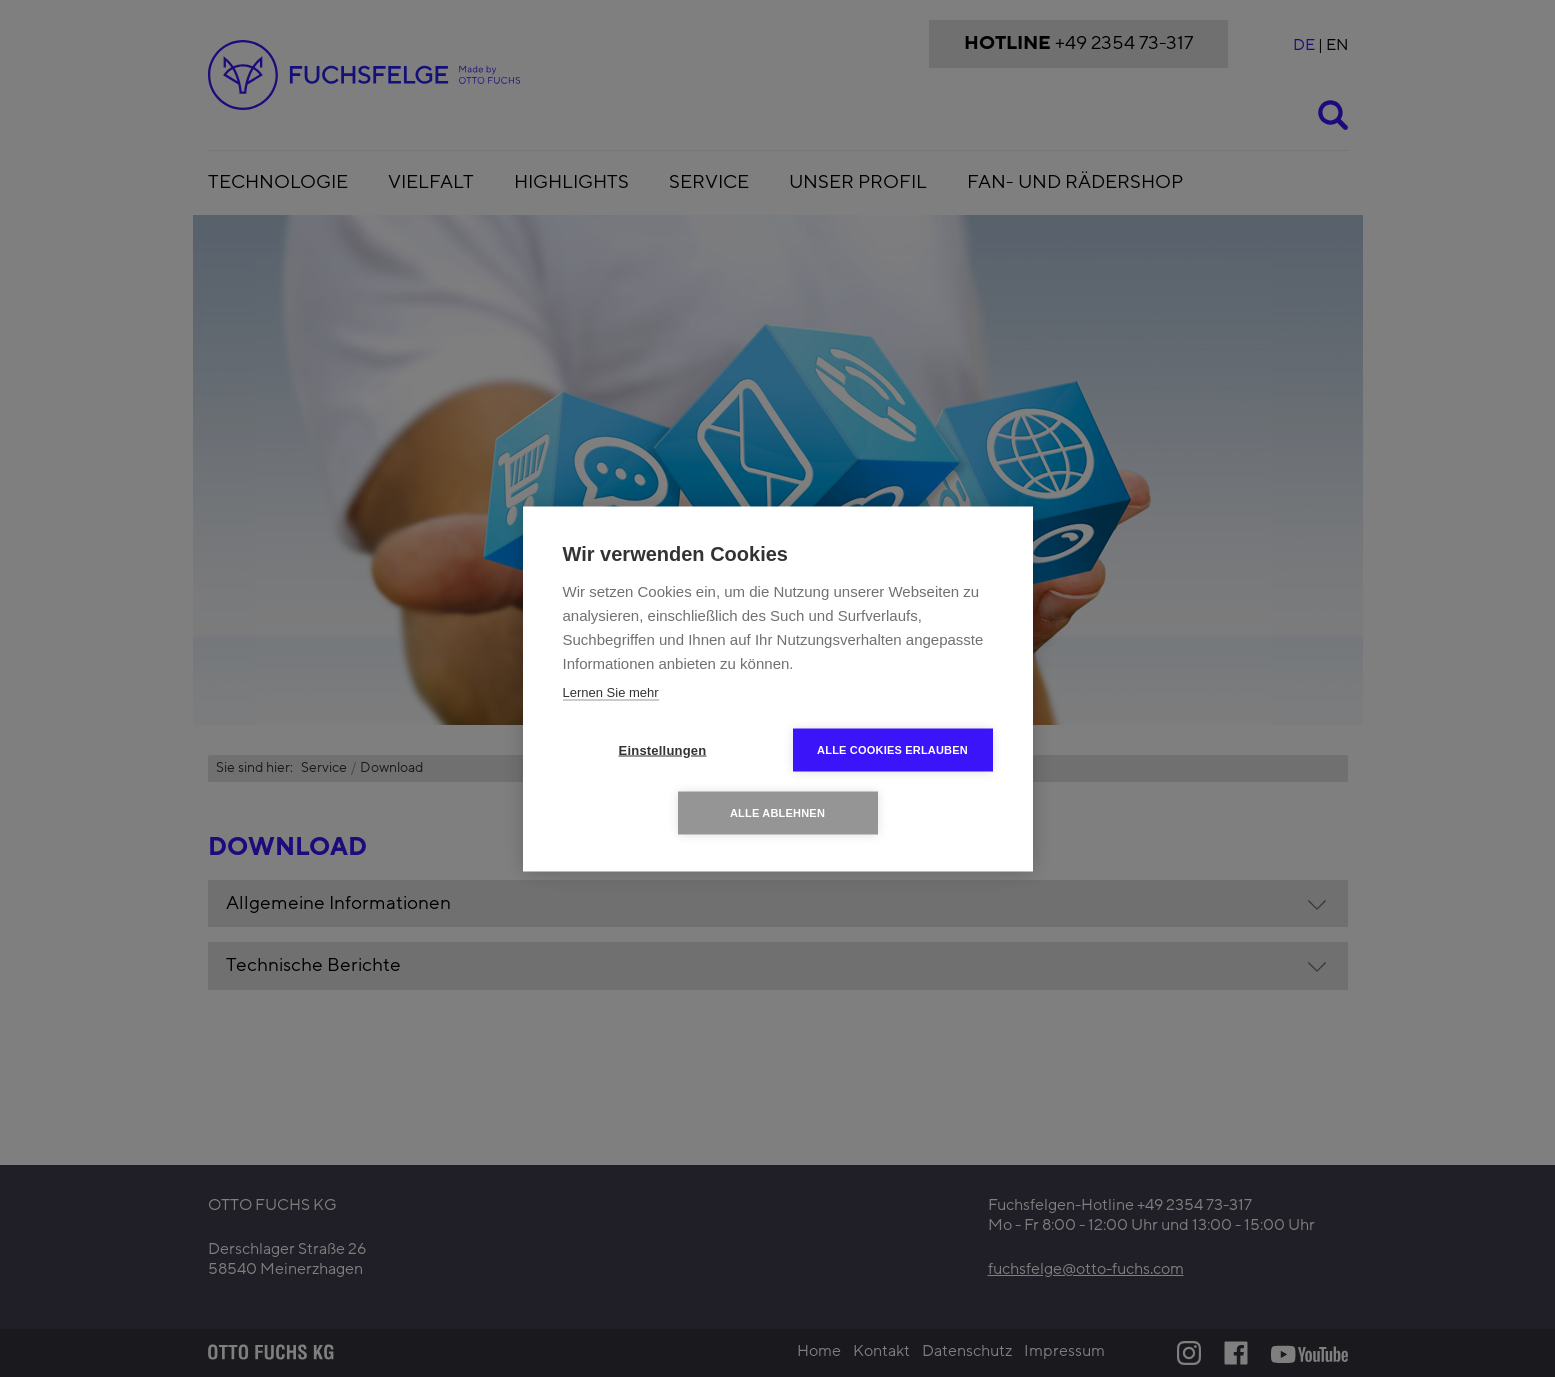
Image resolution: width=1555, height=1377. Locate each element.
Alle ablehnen (777, 812)
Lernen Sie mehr (611, 691)
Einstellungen (663, 749)
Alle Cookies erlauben (892, 749)
